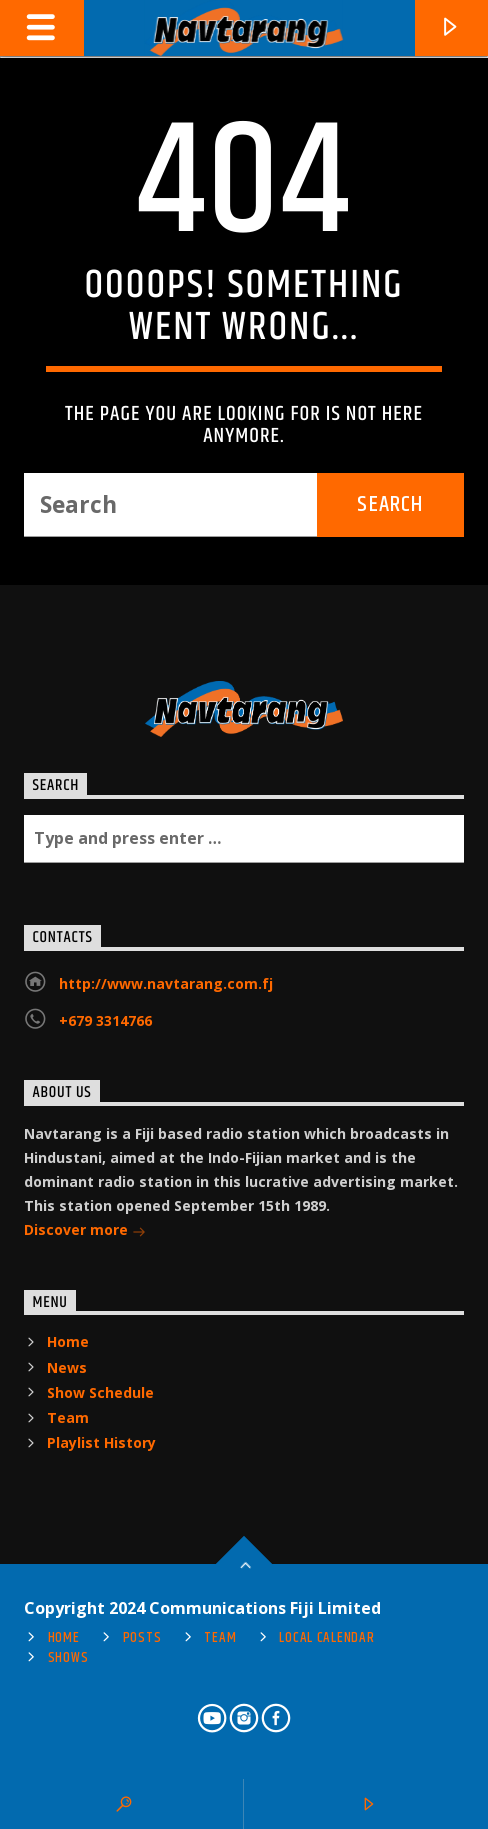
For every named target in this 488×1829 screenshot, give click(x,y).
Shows (68, 1658)
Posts (142, 1638)
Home (68, 1341)
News (67, 1367)
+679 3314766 (105, 1020)
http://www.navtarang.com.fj (166, 983)
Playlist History (101, 1442)
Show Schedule (100, 1392)
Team (68, 1417)
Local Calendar (326, 1638)
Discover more (85, 1231)
